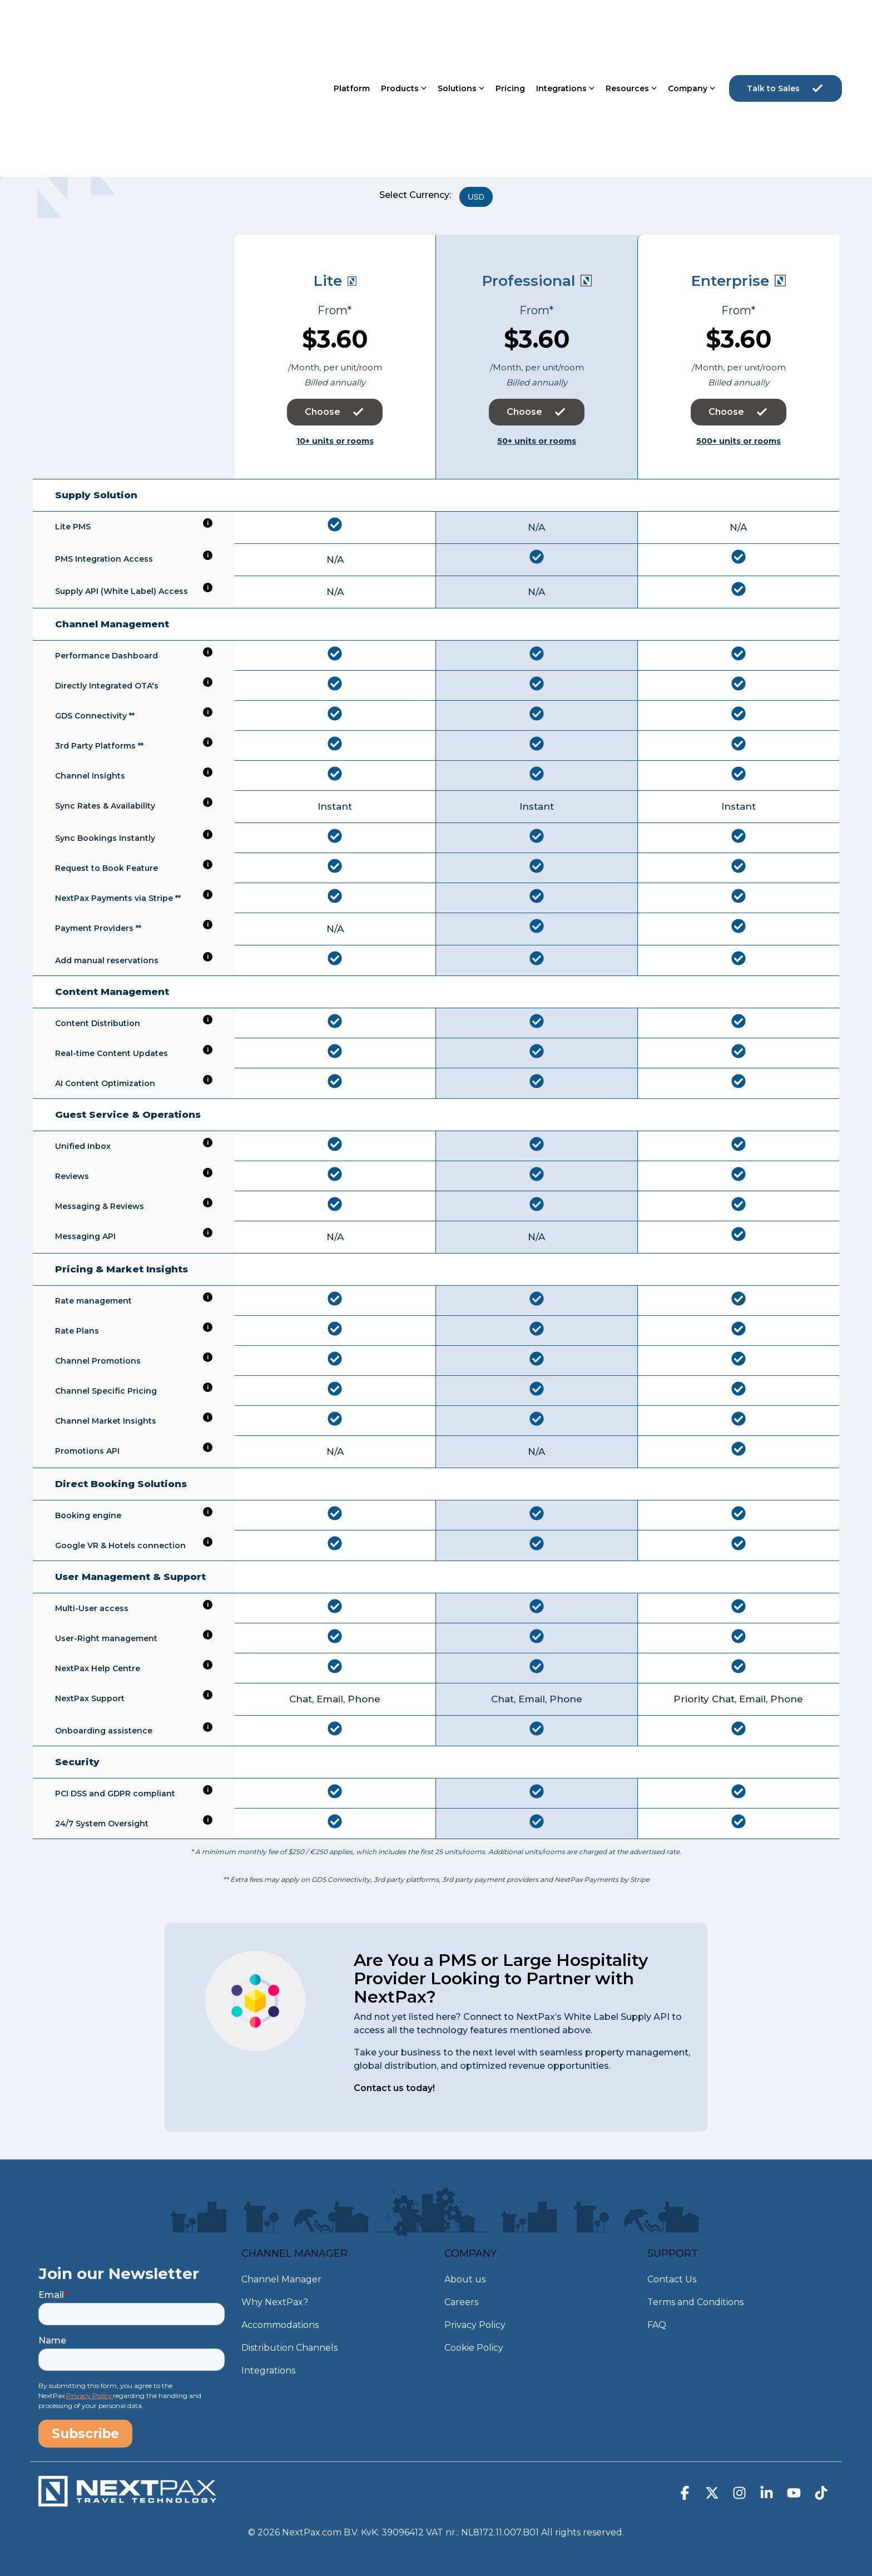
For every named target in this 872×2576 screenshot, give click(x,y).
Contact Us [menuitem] (671, 2279)
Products (404, 26)
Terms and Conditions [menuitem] (695, 2302)
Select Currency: (415, 195)
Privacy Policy (89, 2395)
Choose (335, 412)
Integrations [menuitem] (268, 2370)
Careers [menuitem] (461, 2302)
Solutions (461, 26)
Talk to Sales (785, 26)
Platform (352, 26)
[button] (686, 2495)
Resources (631, 26)
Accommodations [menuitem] (280, 2325)
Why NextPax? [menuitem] (274, 2302)
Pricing (510, 26)
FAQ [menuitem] (656, 2325)
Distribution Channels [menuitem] (289, 2347)
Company (691, 26)
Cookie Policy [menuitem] (473, 2347)
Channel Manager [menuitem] (281, 2279)
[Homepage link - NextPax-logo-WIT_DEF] (127, 2501)
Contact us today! (394, 2088)
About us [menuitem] (464, 2279)
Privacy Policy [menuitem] (475, 2325)
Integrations (565, 26)
